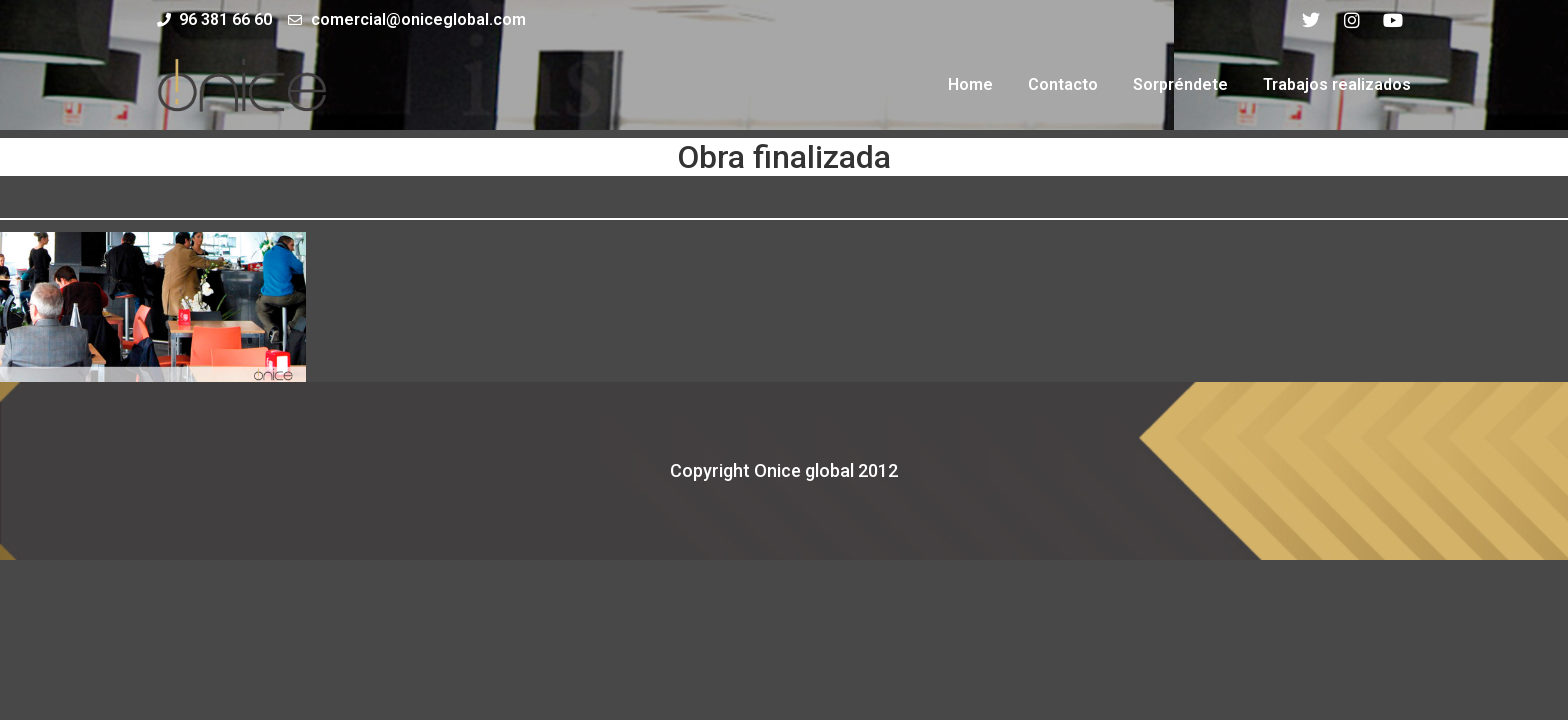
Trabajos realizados (1337, 84)
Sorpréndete (1180, 84)
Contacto (1063, 84)
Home (970, 84)
